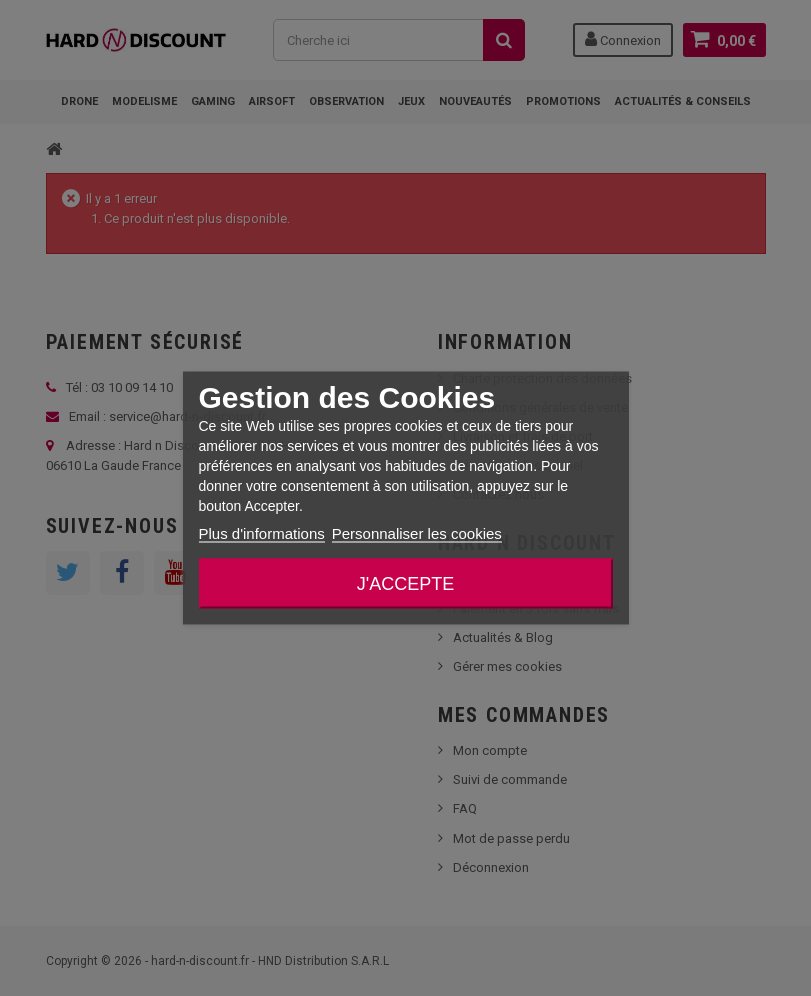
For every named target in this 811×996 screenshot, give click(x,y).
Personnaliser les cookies (417, 533)
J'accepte (405, 584)
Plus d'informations (261, 533)
